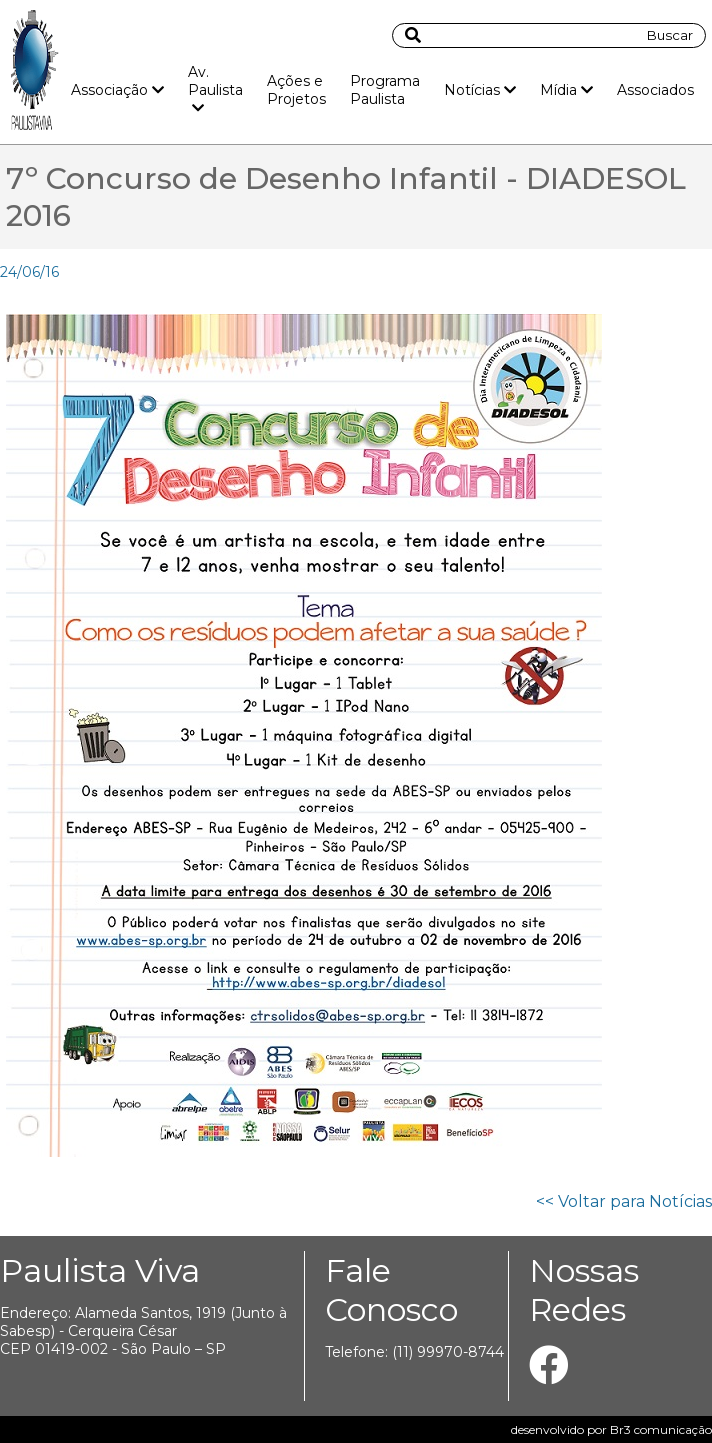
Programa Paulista (385, 90)
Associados (655, 90)
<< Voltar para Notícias (624, 1201)
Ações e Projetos (296, 90)
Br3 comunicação (661, 1429)
